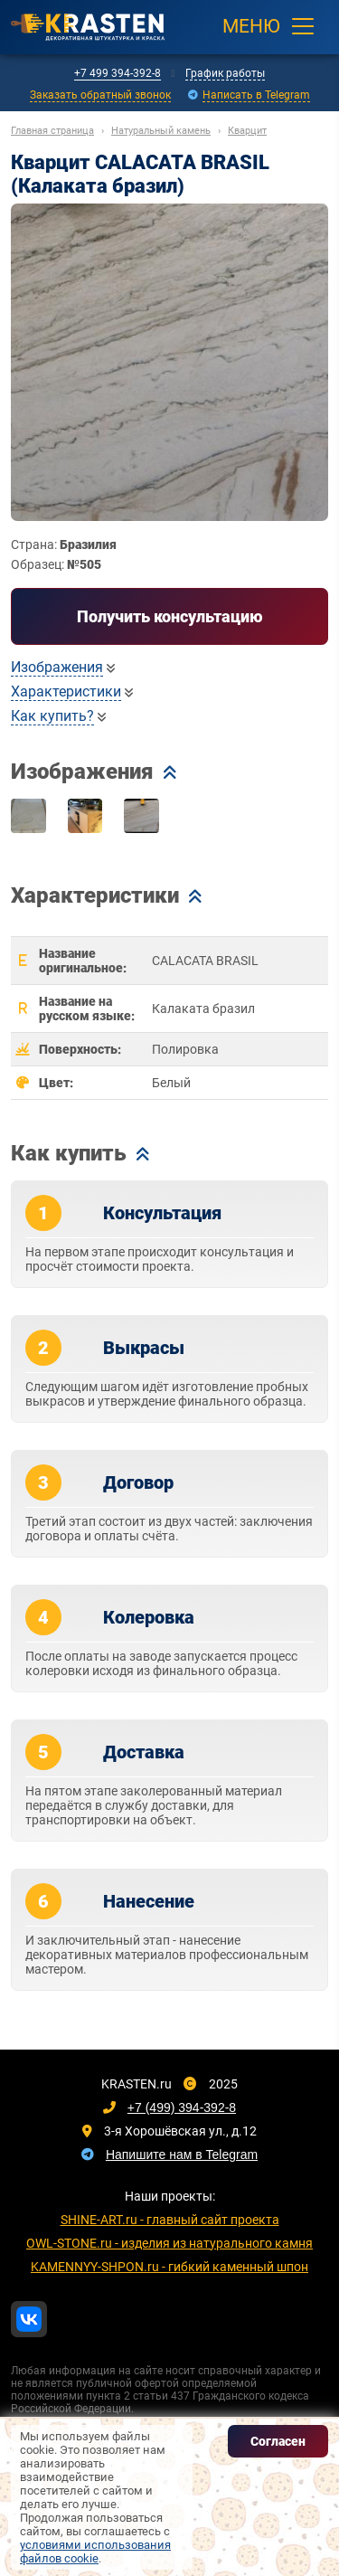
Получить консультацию (170, 616)
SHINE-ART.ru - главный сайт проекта (170, 2219)
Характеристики (66, 691)
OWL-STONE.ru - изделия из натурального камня (169, 2243)
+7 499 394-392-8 (117, 73)
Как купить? (52, 715)
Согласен (278, 2441)
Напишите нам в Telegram (182, 2154)
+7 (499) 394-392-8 (181, 2107)
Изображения (57, 667)
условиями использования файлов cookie (95, 2551)
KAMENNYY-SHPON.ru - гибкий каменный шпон (169, 2266)
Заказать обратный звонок (100, 95)
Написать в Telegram (256, 95)
